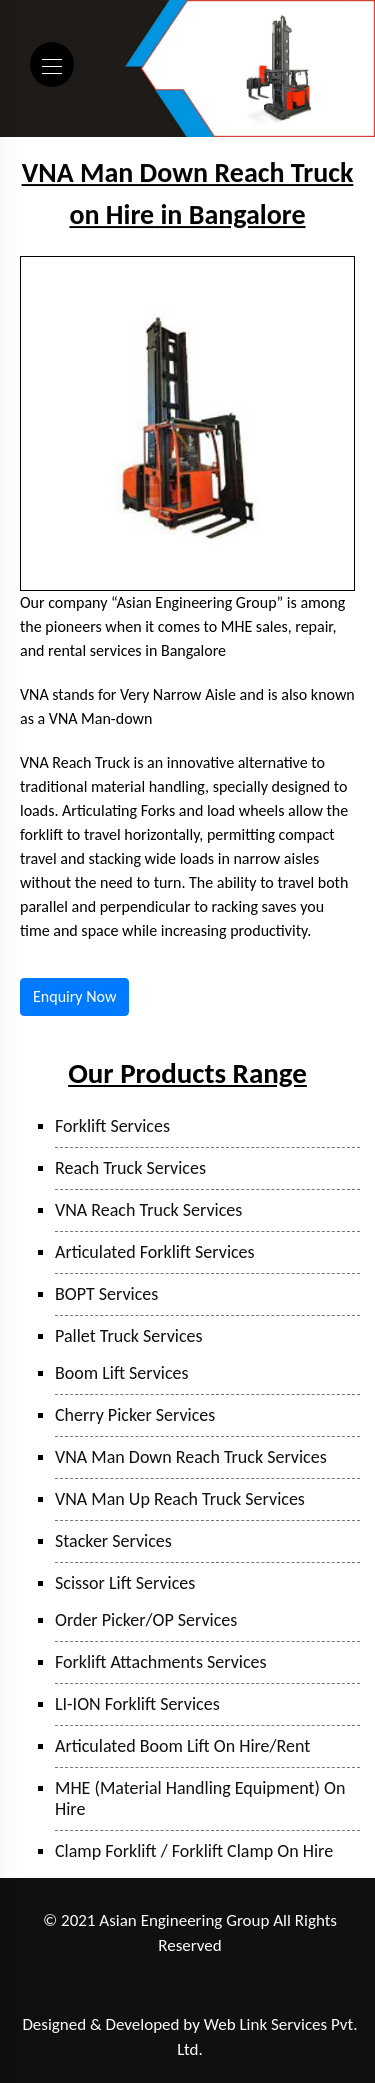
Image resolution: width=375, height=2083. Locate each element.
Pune (116, 1972)
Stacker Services (113, 1541)
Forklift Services (112, 1126)
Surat (330, 1972)
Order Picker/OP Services (146, 1620)
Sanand (119, 1998)
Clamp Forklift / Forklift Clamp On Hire (194, 1851)
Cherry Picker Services (135, 1415)
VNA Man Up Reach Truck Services (180, 1499)
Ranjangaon (56, 1972)
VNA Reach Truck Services (148, 1210)
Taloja (160, 1972)
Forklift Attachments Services (161, 1662)
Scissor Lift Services (125, 1583)
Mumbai (213, 1972)
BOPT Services (106, 1294)
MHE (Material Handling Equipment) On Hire (200, 1798)
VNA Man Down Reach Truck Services (191, 1457)
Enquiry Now (74, 996)
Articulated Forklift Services (155, 1252)
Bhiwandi (275, 1972)
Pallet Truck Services (129, 1336)
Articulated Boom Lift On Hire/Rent (182, 1746)
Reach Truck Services (130, 1168)
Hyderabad (183, 1998)
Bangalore (253, 1998)
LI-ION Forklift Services (137, 1704)
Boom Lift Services (122, 1373)
